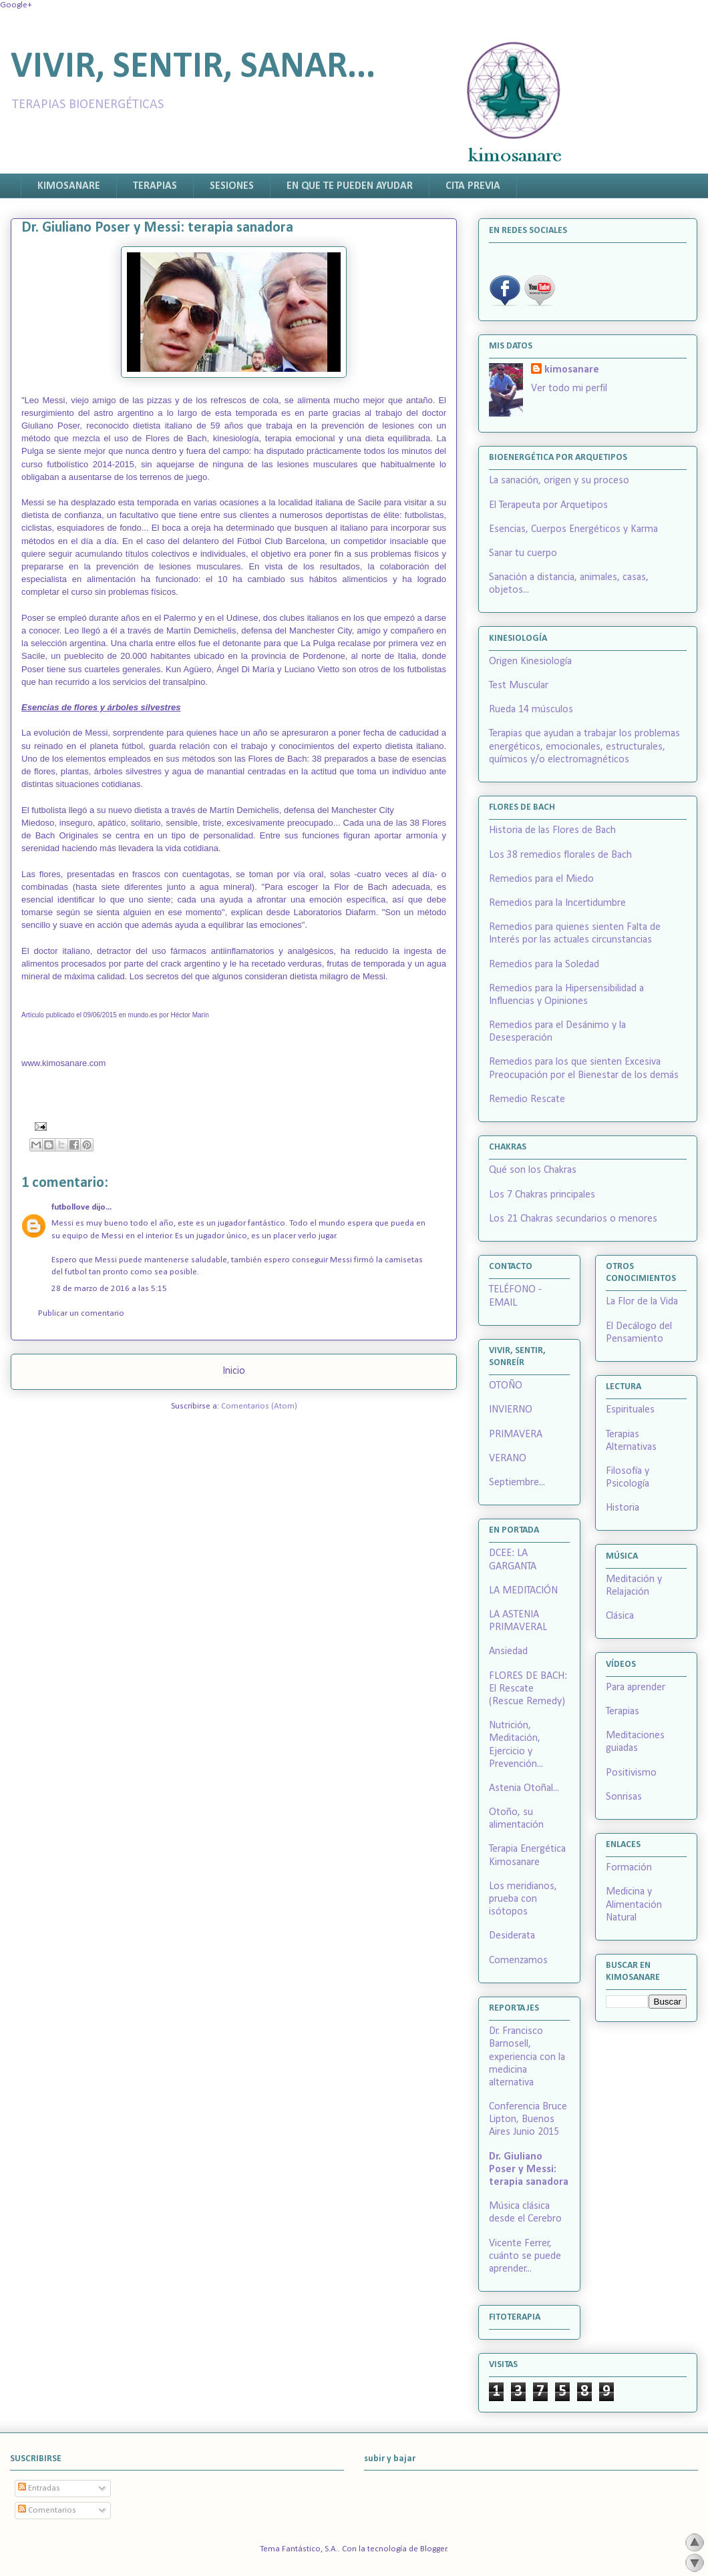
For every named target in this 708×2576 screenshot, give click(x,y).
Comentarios (47, 2510)
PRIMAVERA (515, 1434)
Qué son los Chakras (532, 1170)
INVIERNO (510, 1409)
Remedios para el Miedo (541, 879)
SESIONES (232, 186)
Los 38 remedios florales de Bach (560, 855)
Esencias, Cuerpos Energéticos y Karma (573, 529)
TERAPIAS (155, 186)
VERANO (507, 1458)
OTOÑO (505, 1385)
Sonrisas (624, 1797)
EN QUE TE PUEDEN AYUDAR (350, 186)
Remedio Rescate (527, 1099)
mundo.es (143, 1015)
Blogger (433, 2549)
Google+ (16, 5)
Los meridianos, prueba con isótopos (523, 1899)
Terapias (622, 1711)
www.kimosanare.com (63, 1063)
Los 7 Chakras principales (542, 1195)
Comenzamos (518, 1960)
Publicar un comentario (81, 1313)
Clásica (620, 1616)
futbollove (70, 1207)
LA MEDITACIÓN (523, 1590)
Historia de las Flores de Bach (552, 830)
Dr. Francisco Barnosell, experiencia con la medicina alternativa (527, 2057)
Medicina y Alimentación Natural (634, 1904)
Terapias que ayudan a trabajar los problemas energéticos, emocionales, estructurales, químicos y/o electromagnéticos (584, 746)
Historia (622, 1508)
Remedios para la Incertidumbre (557, 903)
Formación (629, 1867)
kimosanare (571, 369)
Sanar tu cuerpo (523, 553)
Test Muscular (518, 685)
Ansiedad (508, 1651)
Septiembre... (517, 1482)
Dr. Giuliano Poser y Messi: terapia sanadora (528, 2169)
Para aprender (635, 1687)
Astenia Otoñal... (524, 1788)
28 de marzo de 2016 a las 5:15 (109, 1288)
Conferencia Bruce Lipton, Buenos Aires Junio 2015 (528, 2119)
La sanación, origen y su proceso (559, 480)
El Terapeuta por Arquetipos (548, 505)
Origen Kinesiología (530, 661)
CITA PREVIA (473, 186)
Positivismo (631, 1773)
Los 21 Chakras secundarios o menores (573, 1219)
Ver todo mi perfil (569, 388)
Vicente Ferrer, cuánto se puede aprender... (525, 2256)
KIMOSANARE (68, 186)
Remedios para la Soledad (544, 964)
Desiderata (512, 1935)
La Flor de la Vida (642, 1301)
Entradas (39, 2488)
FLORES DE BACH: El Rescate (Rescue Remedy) (528, 1689)
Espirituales (630, 1409)
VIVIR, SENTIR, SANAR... (193, 67)
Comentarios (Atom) (259, 1406)
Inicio (233, 1371)
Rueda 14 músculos (531, 709)
